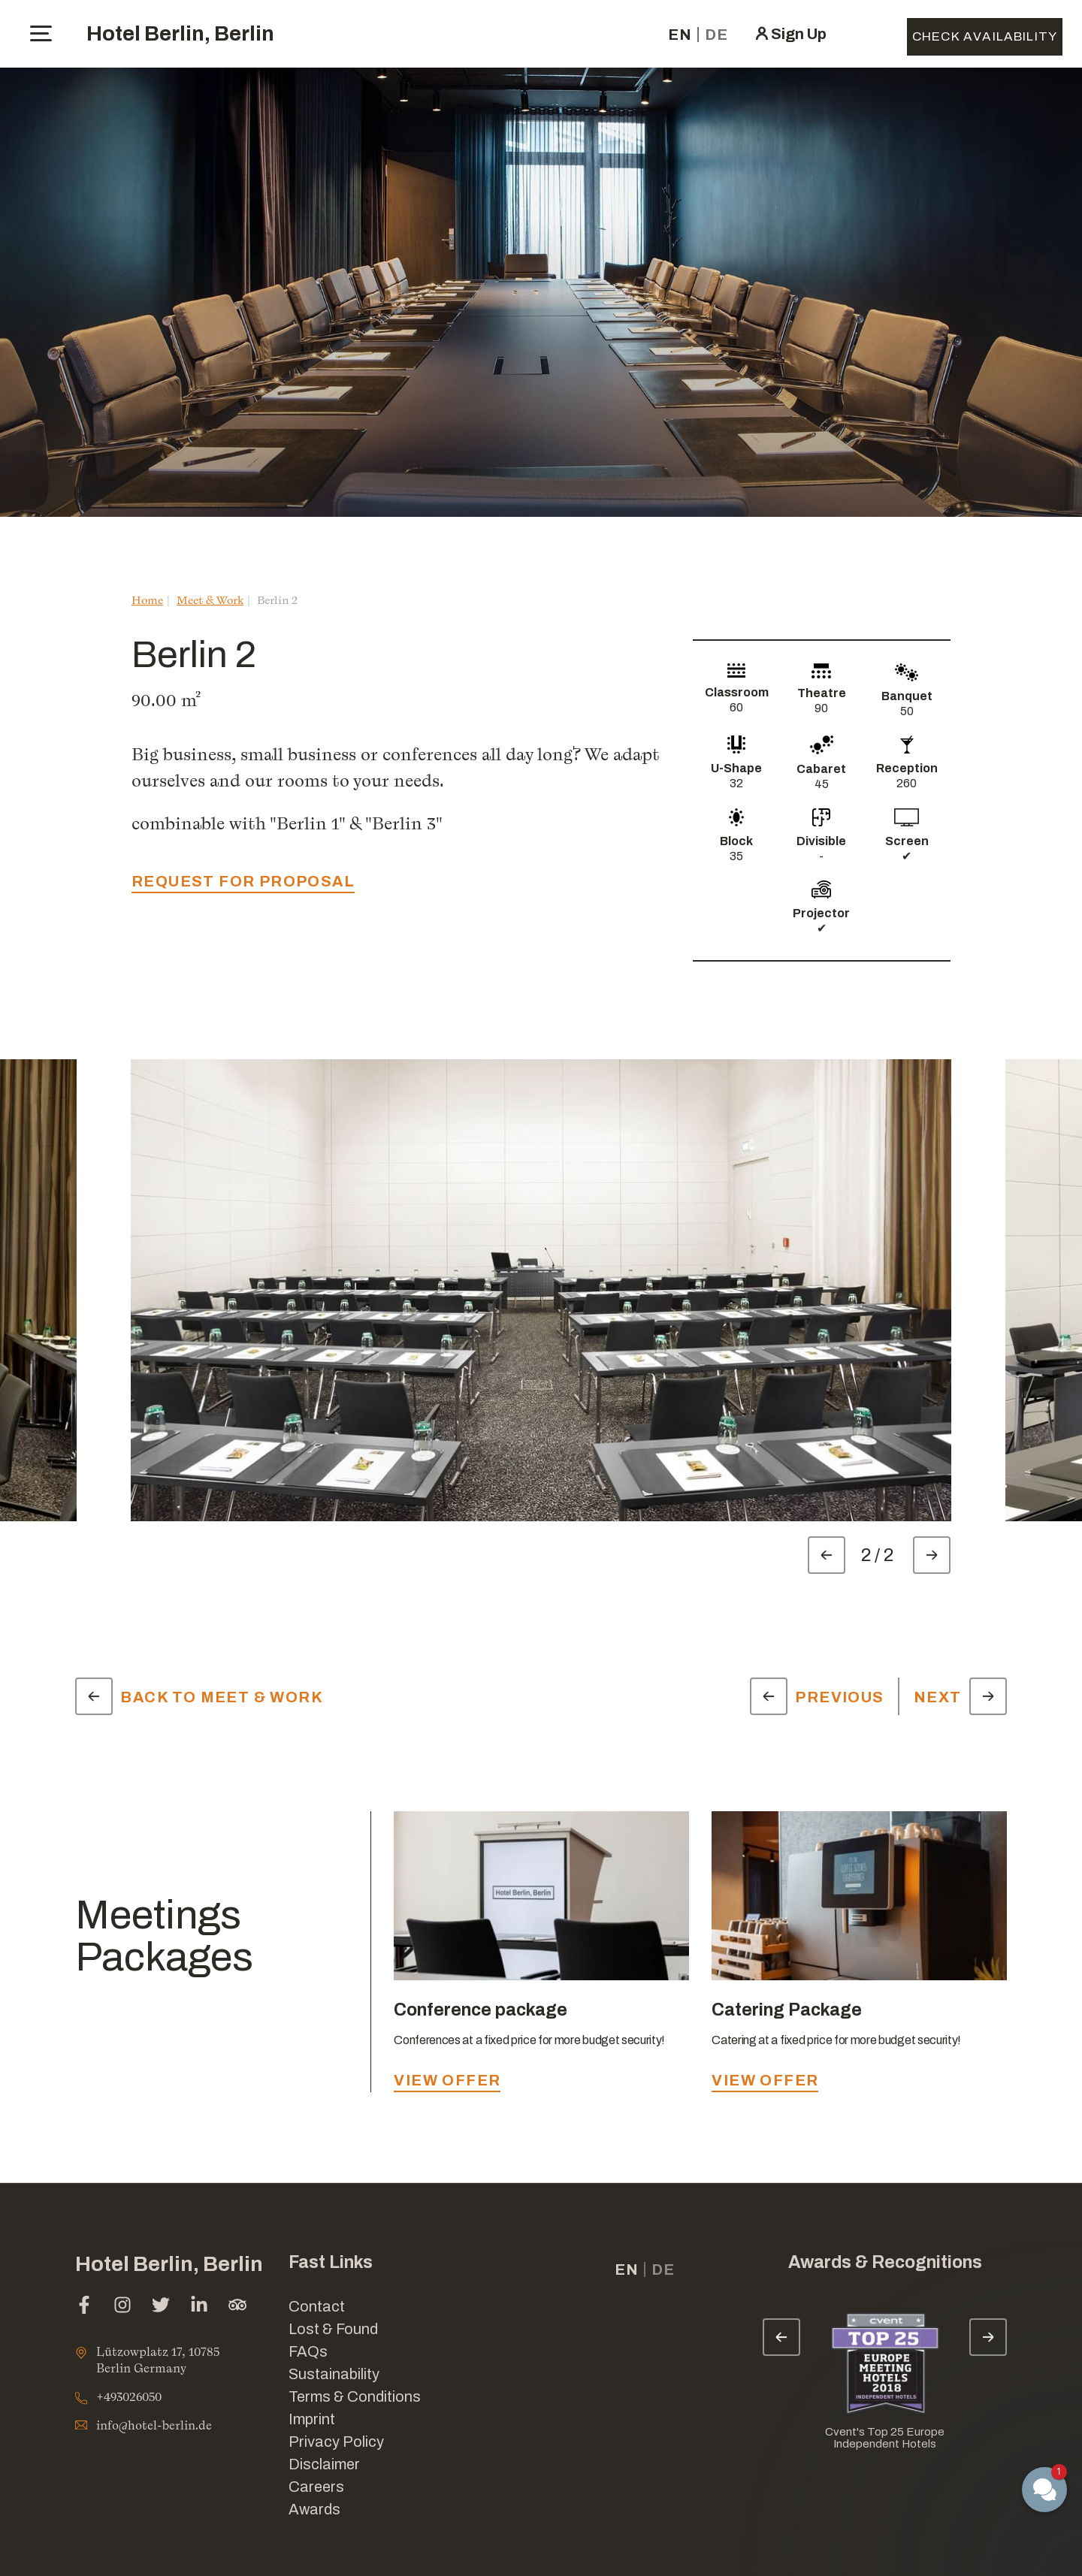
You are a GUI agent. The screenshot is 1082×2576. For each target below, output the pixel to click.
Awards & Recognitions (885, 2262)
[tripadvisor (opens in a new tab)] (237, 2307)
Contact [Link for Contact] (317, 2306)
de (716, 34)
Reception (907, 768)
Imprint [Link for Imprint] (312, 2419)
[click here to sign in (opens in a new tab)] (790, 34)
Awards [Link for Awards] (314, 2509)
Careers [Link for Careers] (316, 2486)
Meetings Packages (164, 1936)
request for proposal (243, 881)
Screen (907, 841)
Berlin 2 (277, 600)
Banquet (906, 696)
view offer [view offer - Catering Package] (765, 2080)
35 (736, 856)
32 (736, 783)
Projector (821, 913)
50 (907, 711)
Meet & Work (210, 600)
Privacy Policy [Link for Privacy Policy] (336, 2441)
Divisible (821, 841)
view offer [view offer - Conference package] (447, 2080)
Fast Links (331, 2262)
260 (906, 783)
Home (147, 600)
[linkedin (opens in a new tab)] (199, 2307)
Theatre (821, 693)
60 (736, 707)
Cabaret (821, 769)
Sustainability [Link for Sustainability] (334, 2374)
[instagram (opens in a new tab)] (122, 2307)
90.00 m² (166, 700)
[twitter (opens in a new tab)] (161, 2307)
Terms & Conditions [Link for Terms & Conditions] (355, 2396)
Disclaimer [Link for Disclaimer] (324, 2464)
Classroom (737, 692)
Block (736, 841)
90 (821, 708)
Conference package (480, 2010)
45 (822, 784)
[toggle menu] (41, 33)
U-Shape (736, 768)
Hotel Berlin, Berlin (180, 33)
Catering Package (787, 2010)
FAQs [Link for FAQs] (308, 2351)
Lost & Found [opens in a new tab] (333, 2329)
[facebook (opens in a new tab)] (84, 2307)
